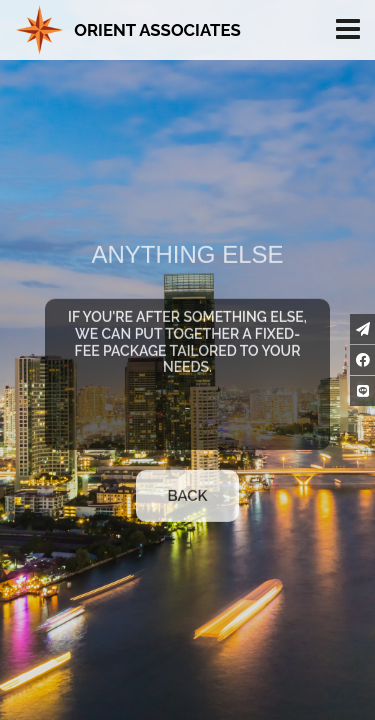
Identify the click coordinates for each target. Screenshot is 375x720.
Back (188, 501)
